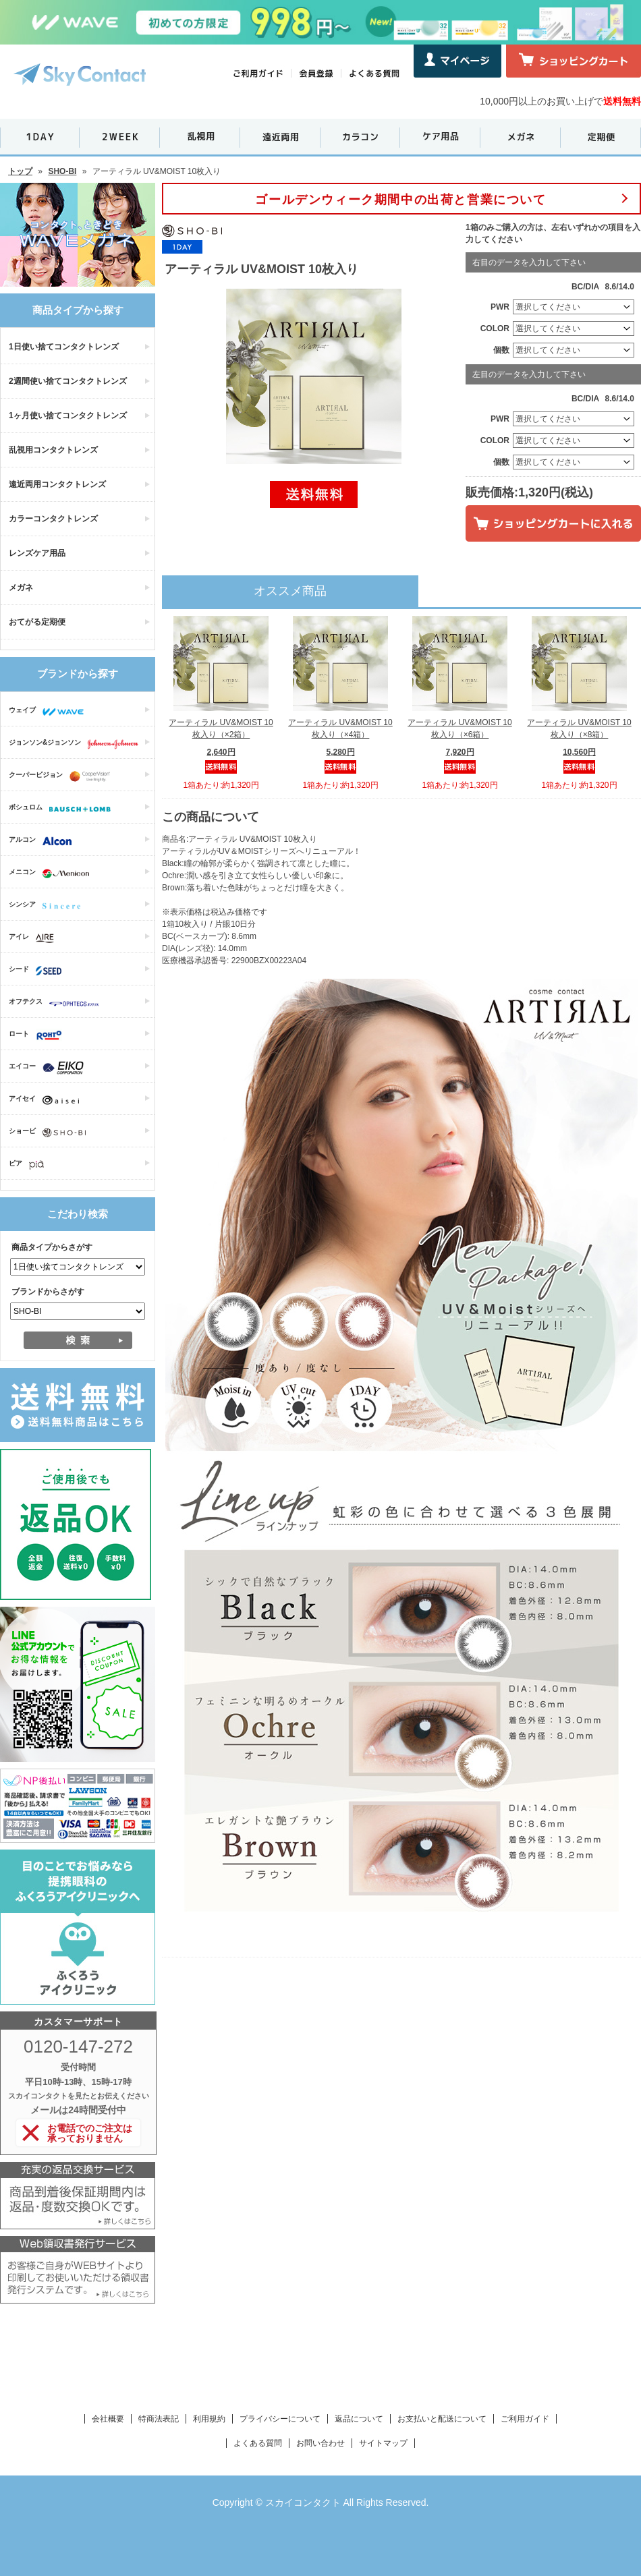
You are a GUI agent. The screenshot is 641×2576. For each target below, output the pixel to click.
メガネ (21, 587)
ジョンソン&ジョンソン (77, 744)
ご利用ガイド (525, 2419)
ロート (39, 1035)
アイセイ (47, 1100)
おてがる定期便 (37, 622)
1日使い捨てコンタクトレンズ (64, 346)
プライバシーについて (280, 2419)
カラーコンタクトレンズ (53, 518)
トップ (20, 171)
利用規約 (209, 2419)
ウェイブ (49, 711)
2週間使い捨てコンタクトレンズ (68, 381)
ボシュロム (63, 808)
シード (38, 970)
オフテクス (57, 1003)
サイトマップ (383, 2443)
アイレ (35, 938)
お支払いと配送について (441, 2419)
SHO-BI (62, 171)
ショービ (50, 1132)
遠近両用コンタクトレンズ (57, 484)
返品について (359, 2419)
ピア (30, 1165)
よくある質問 (257, 2443)
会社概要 (108, 2419)
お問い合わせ (320, 2443)
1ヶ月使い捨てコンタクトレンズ (68, 415)
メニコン (52, 873)
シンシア (48, 906)
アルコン (43, 841)
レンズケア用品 (37, 553)
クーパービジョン (63, 776)
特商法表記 (158, 2419)
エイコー (49, 1068)
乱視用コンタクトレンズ (53, 450)
